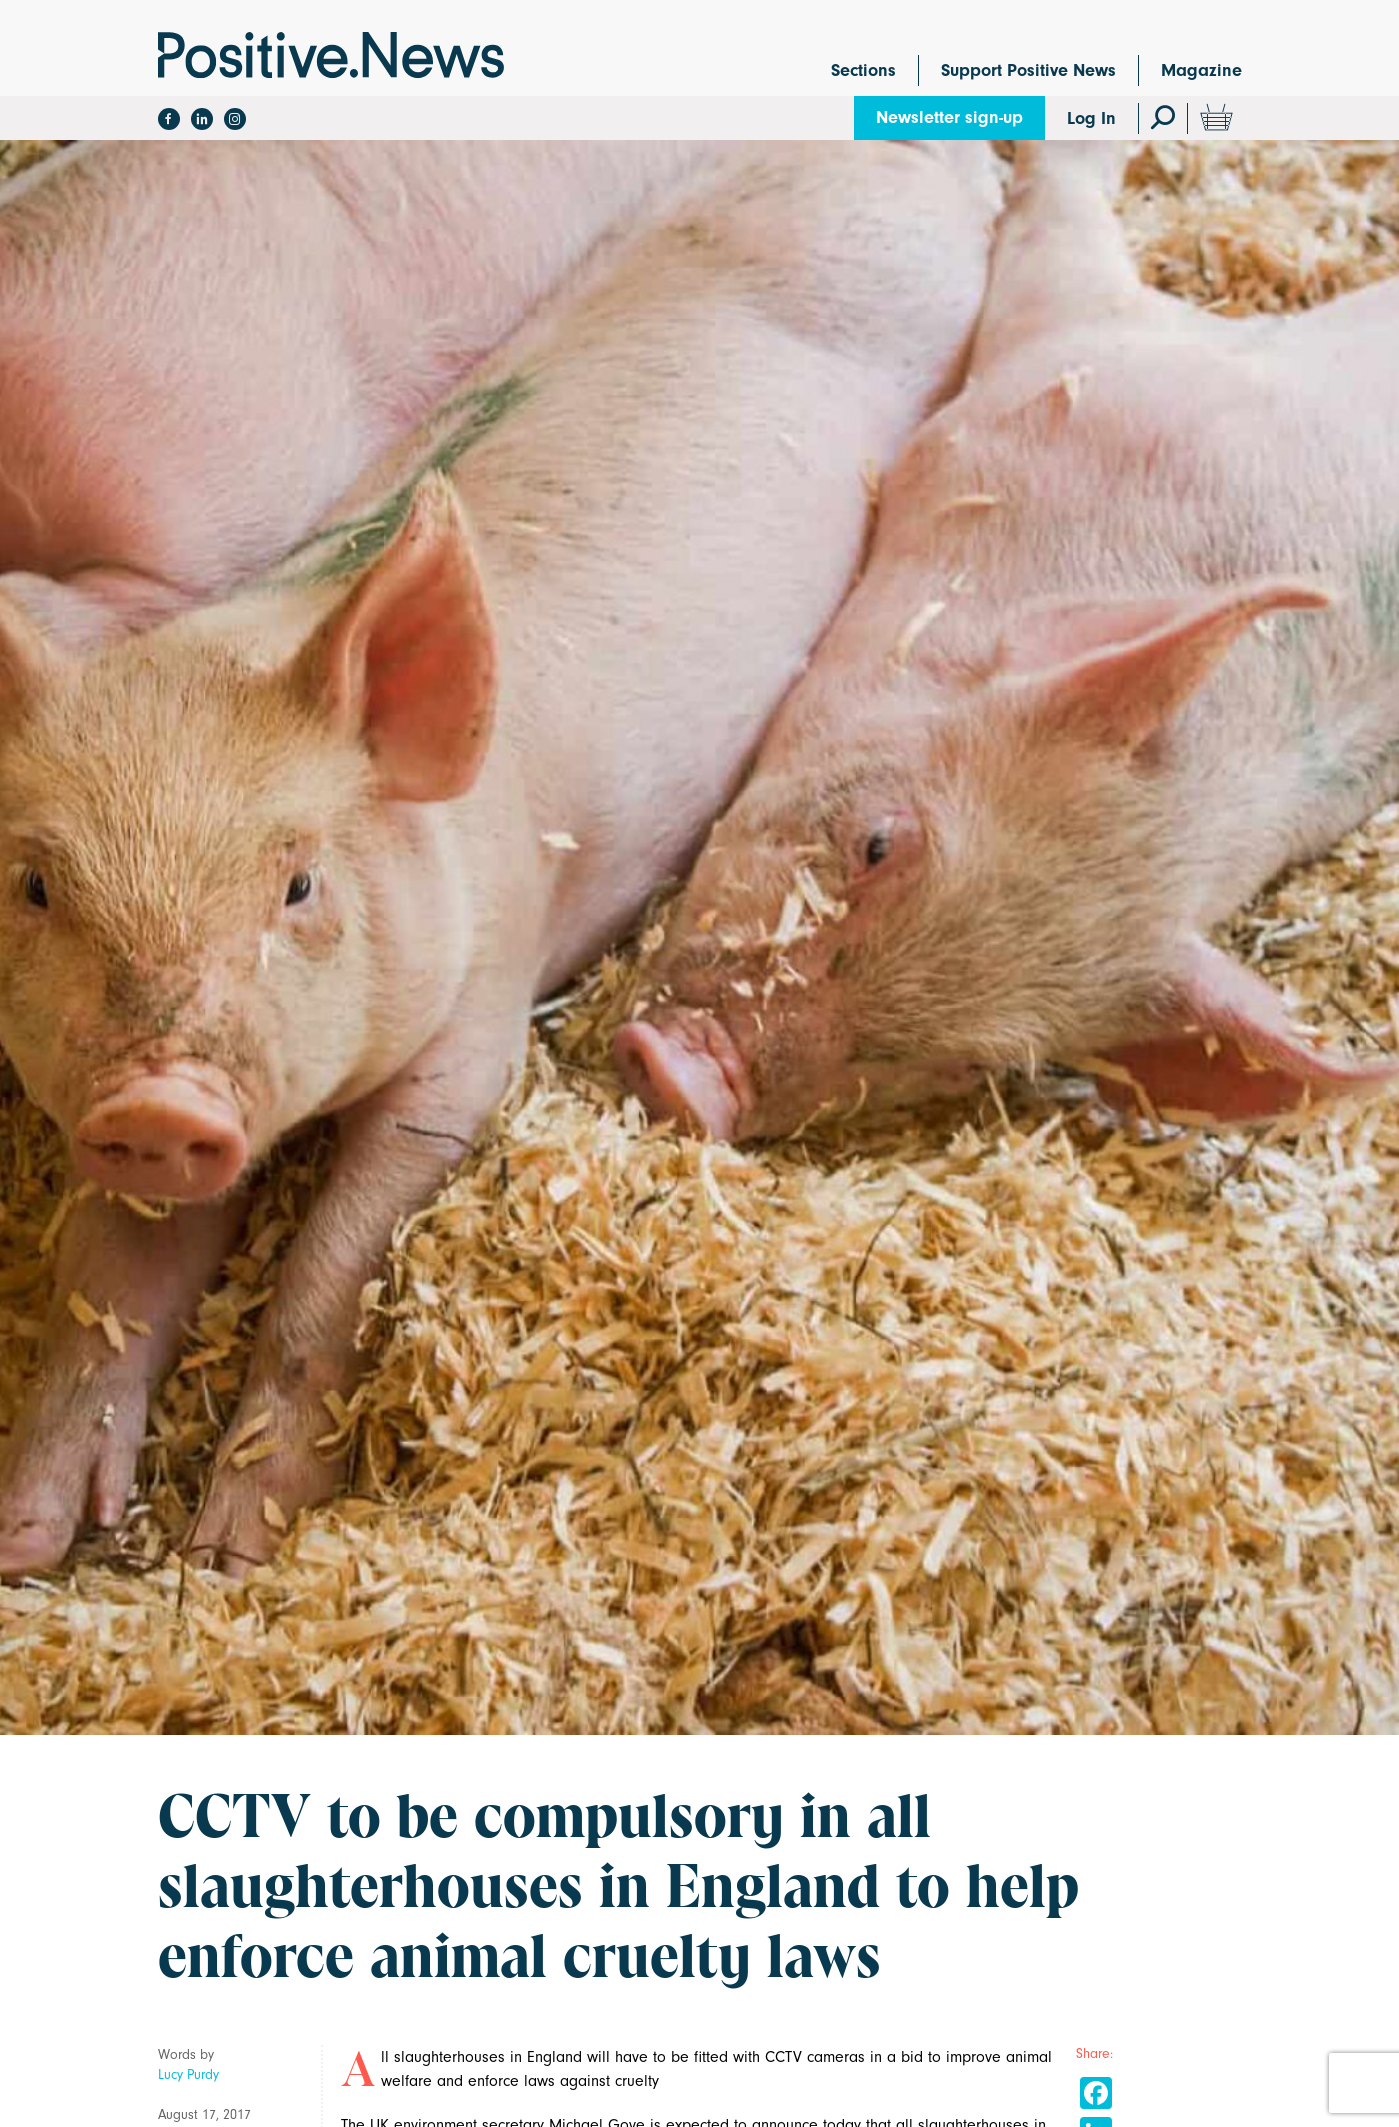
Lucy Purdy (188, 2074)
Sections (863, 70)
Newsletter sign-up (949, 117)
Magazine (1201, 70)
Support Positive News (1028, 70)
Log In (1091, 118)
